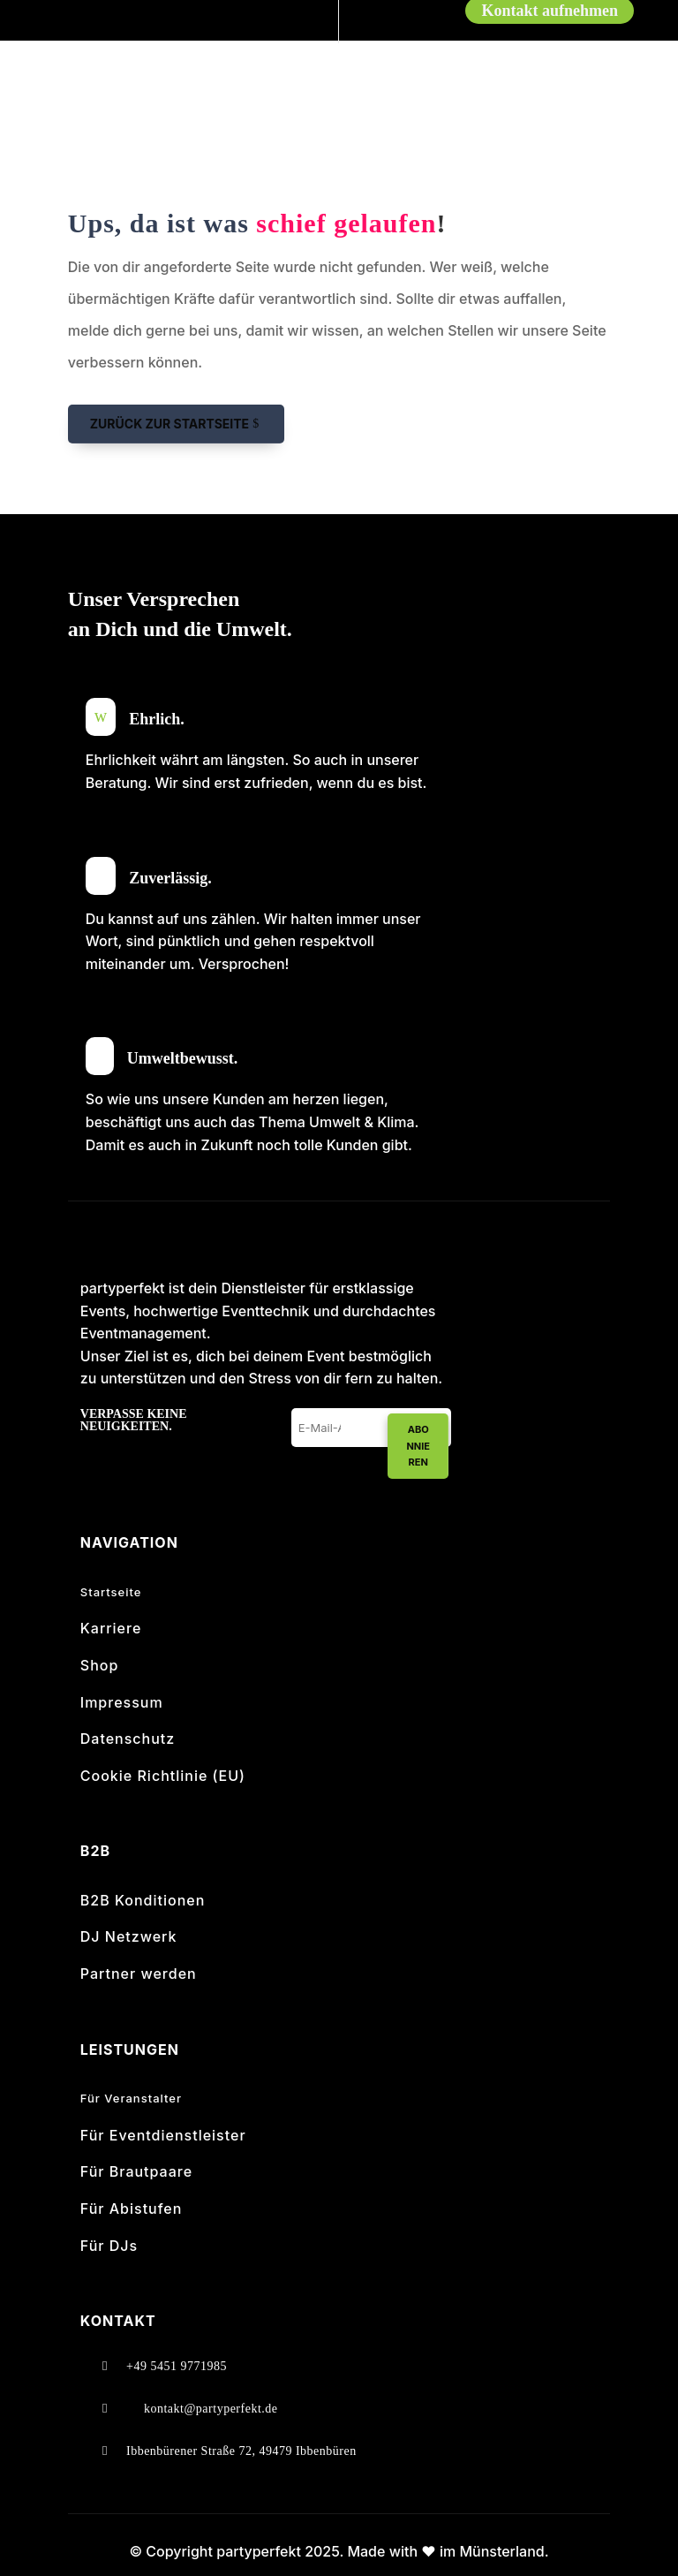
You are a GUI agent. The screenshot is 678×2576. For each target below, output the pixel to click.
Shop (99, 1665)
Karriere (111, 1628)
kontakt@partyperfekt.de (211, 2408)
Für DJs (109, 2245)
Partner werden (138, 1973)
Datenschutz (127, 1738)
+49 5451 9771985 (176, 2366)
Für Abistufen (131, 2208)
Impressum (121, 1702)
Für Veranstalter (131, 2098)
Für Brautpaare (136, 2171)
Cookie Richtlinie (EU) (162, 1775)
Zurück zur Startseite (169, 423)
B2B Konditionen (143, 1900)
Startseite (111, 1592)
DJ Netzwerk (128, 1936)
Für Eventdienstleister (163, 2135)
